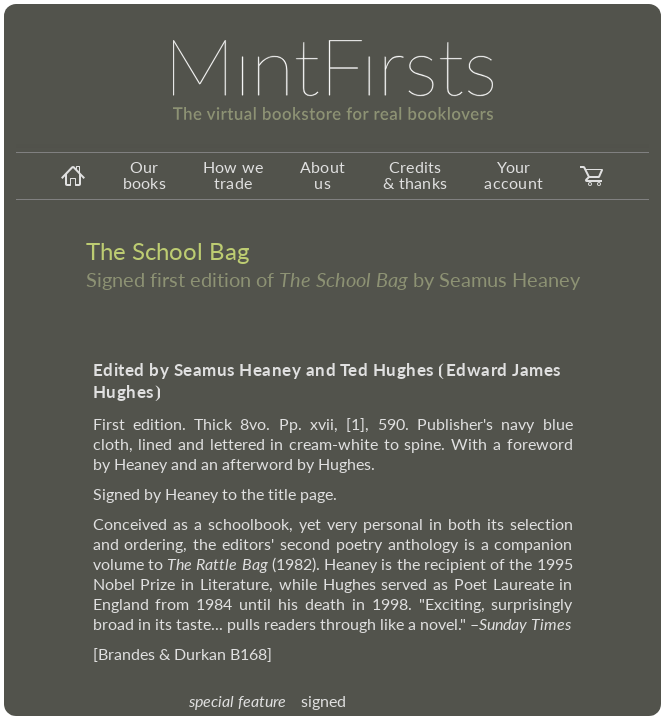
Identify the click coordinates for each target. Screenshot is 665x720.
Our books (144, 174)
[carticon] (592, 176)
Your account (513, 174)
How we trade (233, 174)
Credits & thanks (415, 174)
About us (322, 174)
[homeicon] (73, 176)
